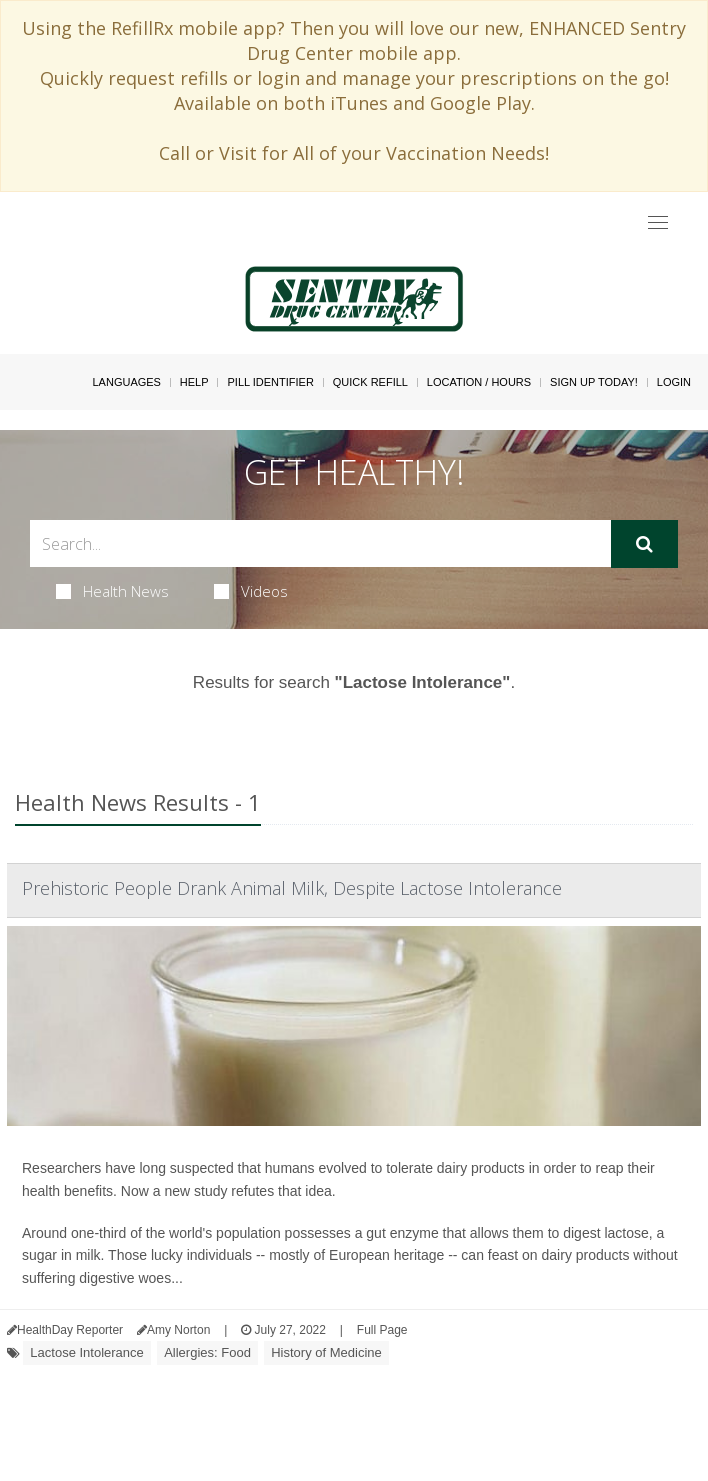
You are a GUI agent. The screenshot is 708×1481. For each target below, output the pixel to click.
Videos (251, 591)
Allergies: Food (207, 1352)
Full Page (382, 1330)
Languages (126, 382)
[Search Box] (320, 543)
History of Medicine (326, 1352)
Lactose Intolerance (86, 1352)
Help (194, 382)
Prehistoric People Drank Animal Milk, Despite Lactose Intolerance (292, 888)
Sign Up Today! (594, 382)
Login (674, 382)
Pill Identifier (270, 382)
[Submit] (644, 544)
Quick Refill (370, 382)
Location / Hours (479, 382)
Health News (112, 591)
